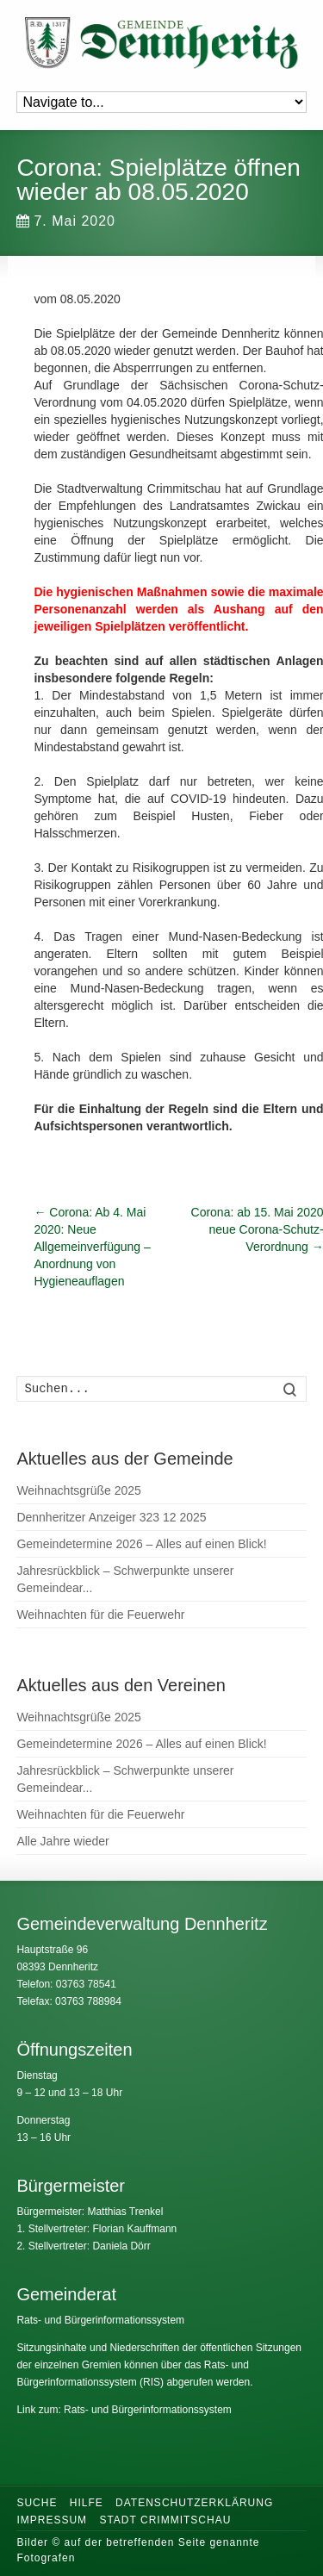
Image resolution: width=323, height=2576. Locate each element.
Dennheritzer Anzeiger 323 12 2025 (111, 1517)
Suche (36, 2503)
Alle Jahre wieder (62, 1841)
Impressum (51, 2520)
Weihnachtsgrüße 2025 (78, 1490)
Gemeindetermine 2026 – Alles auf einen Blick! (141, 1544)
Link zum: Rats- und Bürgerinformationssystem (123, 2410)
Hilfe (86, 2503)
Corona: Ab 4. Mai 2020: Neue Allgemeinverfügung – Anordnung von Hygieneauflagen (92, 1246)
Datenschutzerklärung (194, 2503)
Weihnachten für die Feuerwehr (100, 1614)
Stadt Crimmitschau (165, 2520)
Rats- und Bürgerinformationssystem (100, 2320)
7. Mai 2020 (65, 221)
